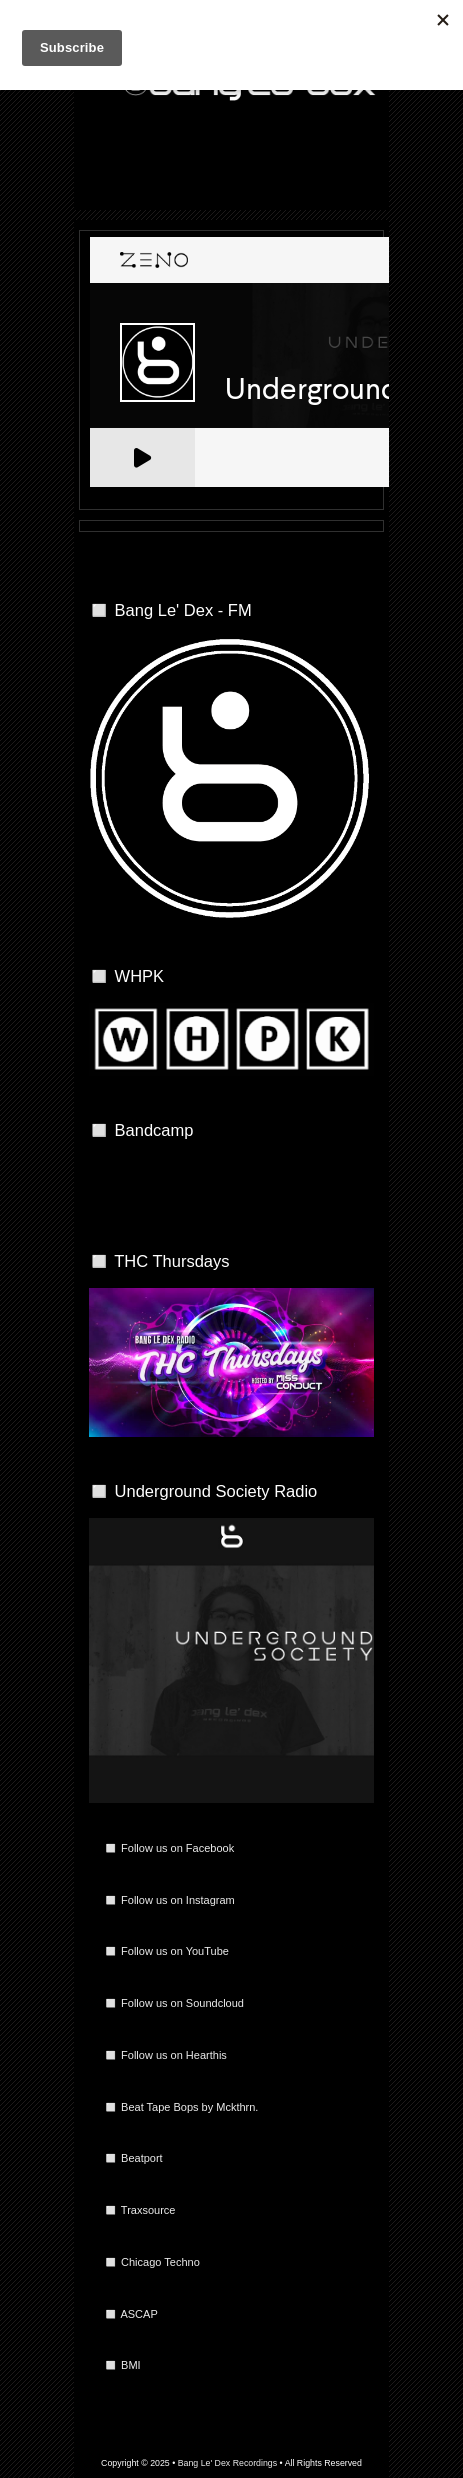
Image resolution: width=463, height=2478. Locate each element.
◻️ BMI (122, 2365)
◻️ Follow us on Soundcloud (174, 2003)
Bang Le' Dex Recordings (227, 2463)
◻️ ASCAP (131, 2314)
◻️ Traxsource (139, 2210)
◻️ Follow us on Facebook (169, 1848)
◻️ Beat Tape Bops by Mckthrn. (181, 2107)
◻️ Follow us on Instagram (169, 1900)
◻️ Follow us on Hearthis (165, 2055)
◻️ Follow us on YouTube (166, 1951)
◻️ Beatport (133, 2158)
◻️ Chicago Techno (152, 2262)
